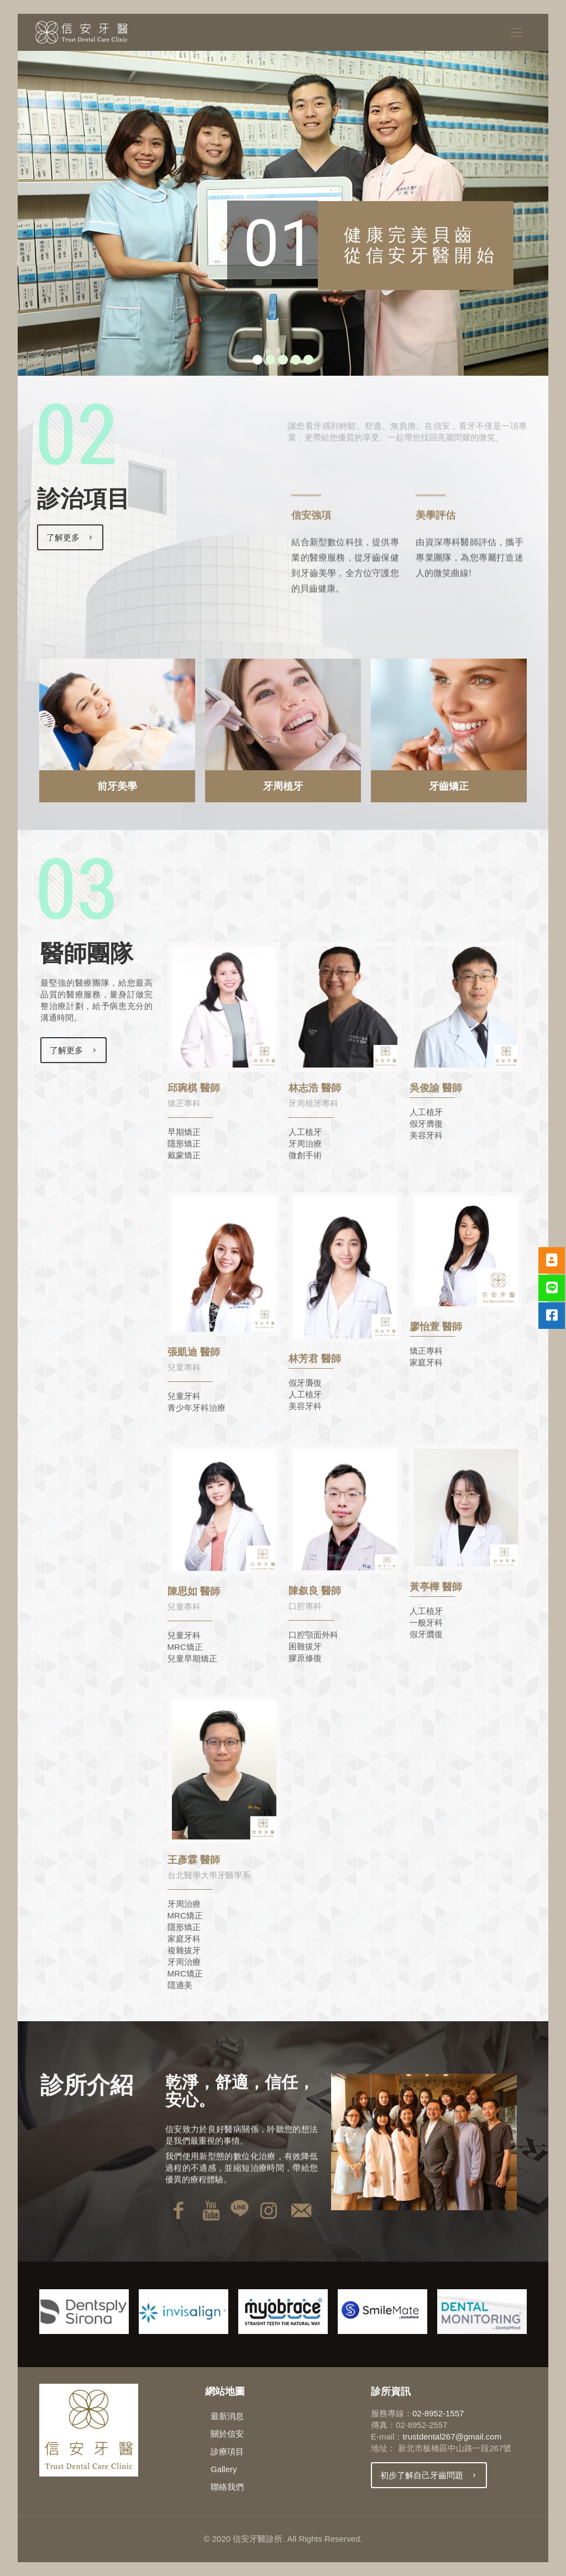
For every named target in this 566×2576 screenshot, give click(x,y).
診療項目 (227, 2451)
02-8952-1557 (438, 2413)
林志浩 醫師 (315, 1088)
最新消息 (227, 2416)
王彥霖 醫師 (193, 1859)
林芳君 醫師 (315, 1358)
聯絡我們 (227, 2486)
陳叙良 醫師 (315, 1590)
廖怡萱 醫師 (436, 1326)
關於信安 (227, 2433)
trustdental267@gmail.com (451, 2436)
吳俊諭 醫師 (436, 1088)
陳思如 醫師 (193, 1591)
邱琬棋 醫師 (193, 1088)
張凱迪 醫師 (193, 1352)
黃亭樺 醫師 (436, 1586)
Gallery (224, 2469)
